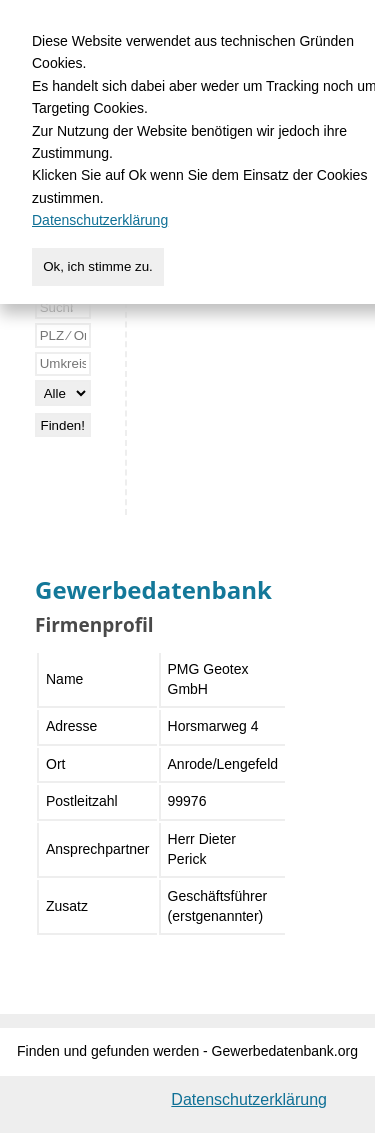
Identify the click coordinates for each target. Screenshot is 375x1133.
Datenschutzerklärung (249, 1099)
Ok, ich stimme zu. (98, 266)
